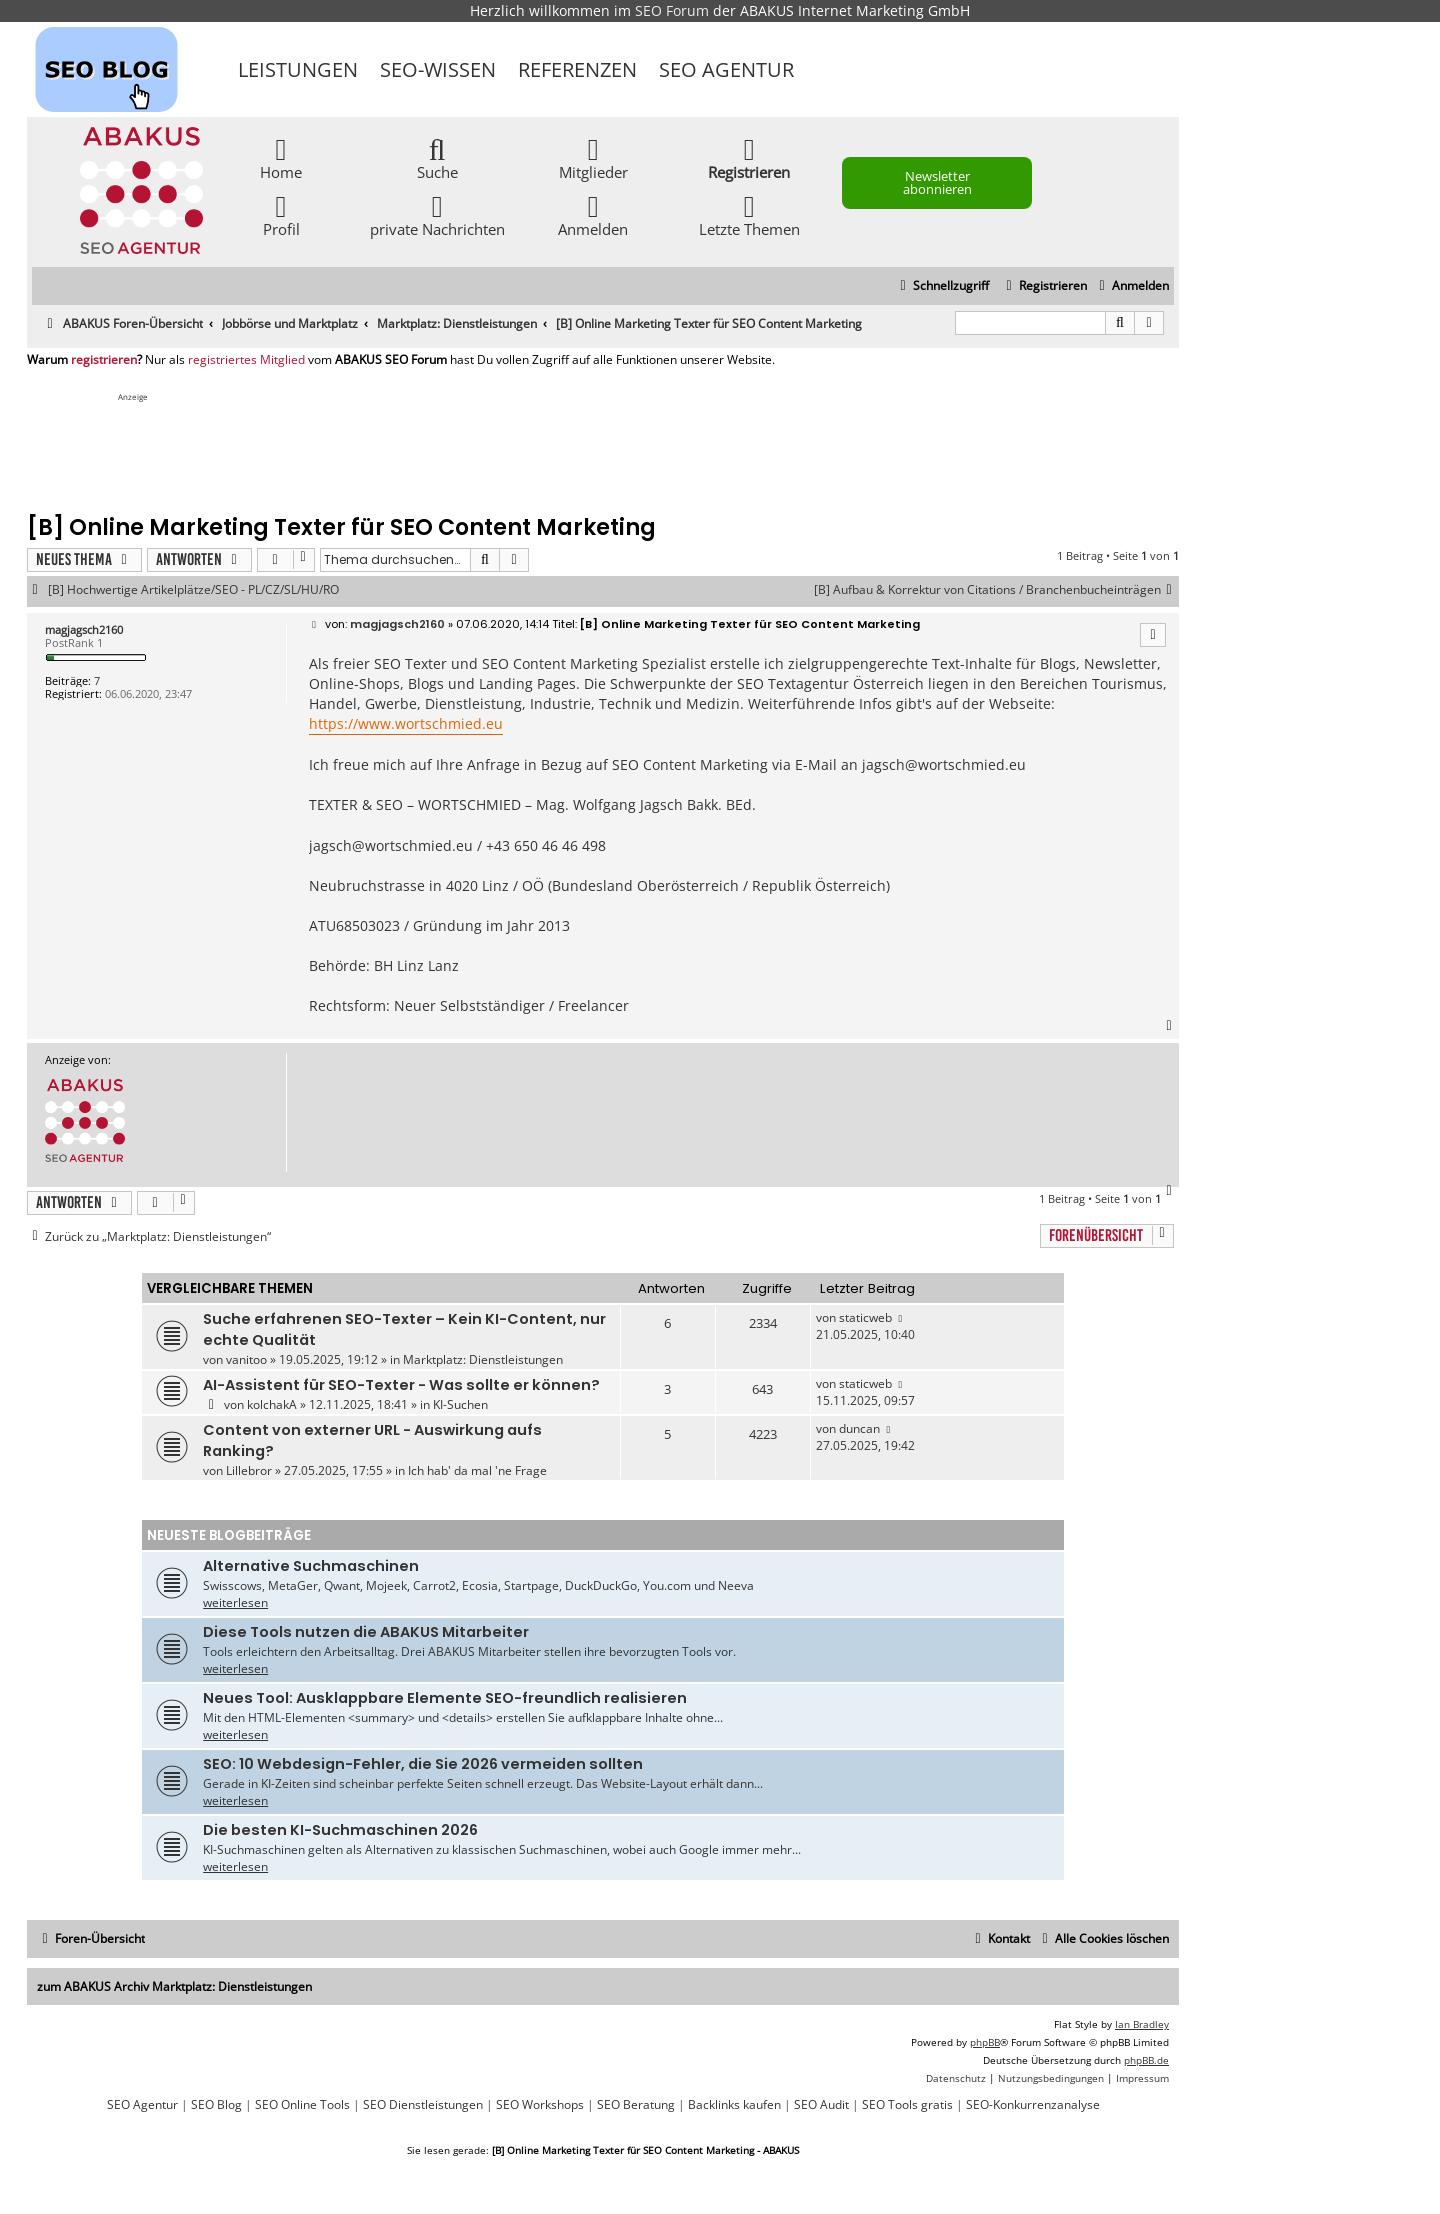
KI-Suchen (460, 1404)
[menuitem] (1131, 286)
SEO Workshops (540, 2105)
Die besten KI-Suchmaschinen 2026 (340, 1830)
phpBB (985, 2042)
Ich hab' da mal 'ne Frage (477, 1470)
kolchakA (272, 1404)
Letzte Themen (749, 214)
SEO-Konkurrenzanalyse (1033, 2105)
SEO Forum (672, 10)
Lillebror (249, 1470)
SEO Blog (216, 2105)
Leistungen (298, 69)
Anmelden (593, 214)
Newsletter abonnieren (937, 182)
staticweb (865, 1317)
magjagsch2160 (84, 629)
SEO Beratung (636, 2105)
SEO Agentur (726, 69)
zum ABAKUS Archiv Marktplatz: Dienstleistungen (174, 1986)
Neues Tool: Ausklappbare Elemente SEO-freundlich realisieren (445, 1698)
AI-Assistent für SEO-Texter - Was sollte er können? (401, 1385)
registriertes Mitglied (246, 360)
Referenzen (577, 69)
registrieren (104, 360)
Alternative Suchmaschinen (311, 1566)
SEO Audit (821, 2105)
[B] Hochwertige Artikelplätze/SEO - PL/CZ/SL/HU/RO (193, 590)
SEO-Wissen (438, 69)
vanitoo (246, 1359)
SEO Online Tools (302, 2105)
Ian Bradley (1142, 2024)
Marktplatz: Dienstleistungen (483, 1359)
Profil (281, 214)
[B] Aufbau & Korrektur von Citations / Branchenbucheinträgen (996, 590)
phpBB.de (1146, 2060)
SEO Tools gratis (907, 2105)
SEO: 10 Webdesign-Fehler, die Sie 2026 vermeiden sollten (423, 1764)
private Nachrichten (437, 214)
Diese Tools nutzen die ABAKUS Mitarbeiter (366, 1632)
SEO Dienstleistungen (423, 2105)
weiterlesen (235, 1602)
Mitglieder (593, 157)
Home (281, 157)
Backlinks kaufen (734, 2105)
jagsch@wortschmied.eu (944, 764)
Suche (437, 157)
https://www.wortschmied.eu (406, 723)
